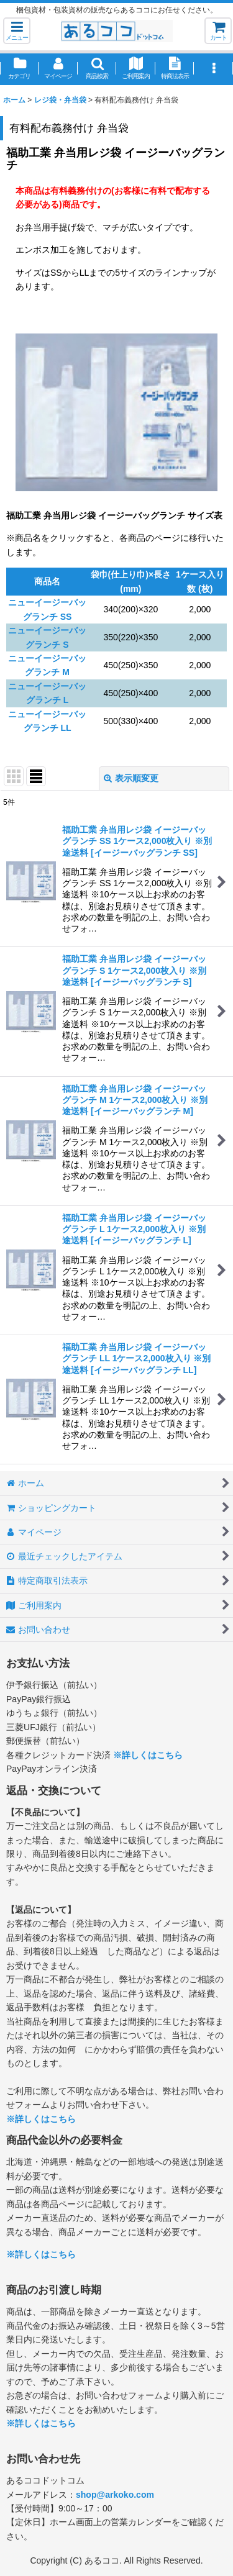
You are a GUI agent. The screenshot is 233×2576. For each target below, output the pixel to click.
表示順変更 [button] (131, 778)
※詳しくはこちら (148, 1755)
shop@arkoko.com (115, 2495)
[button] (16, 30)
